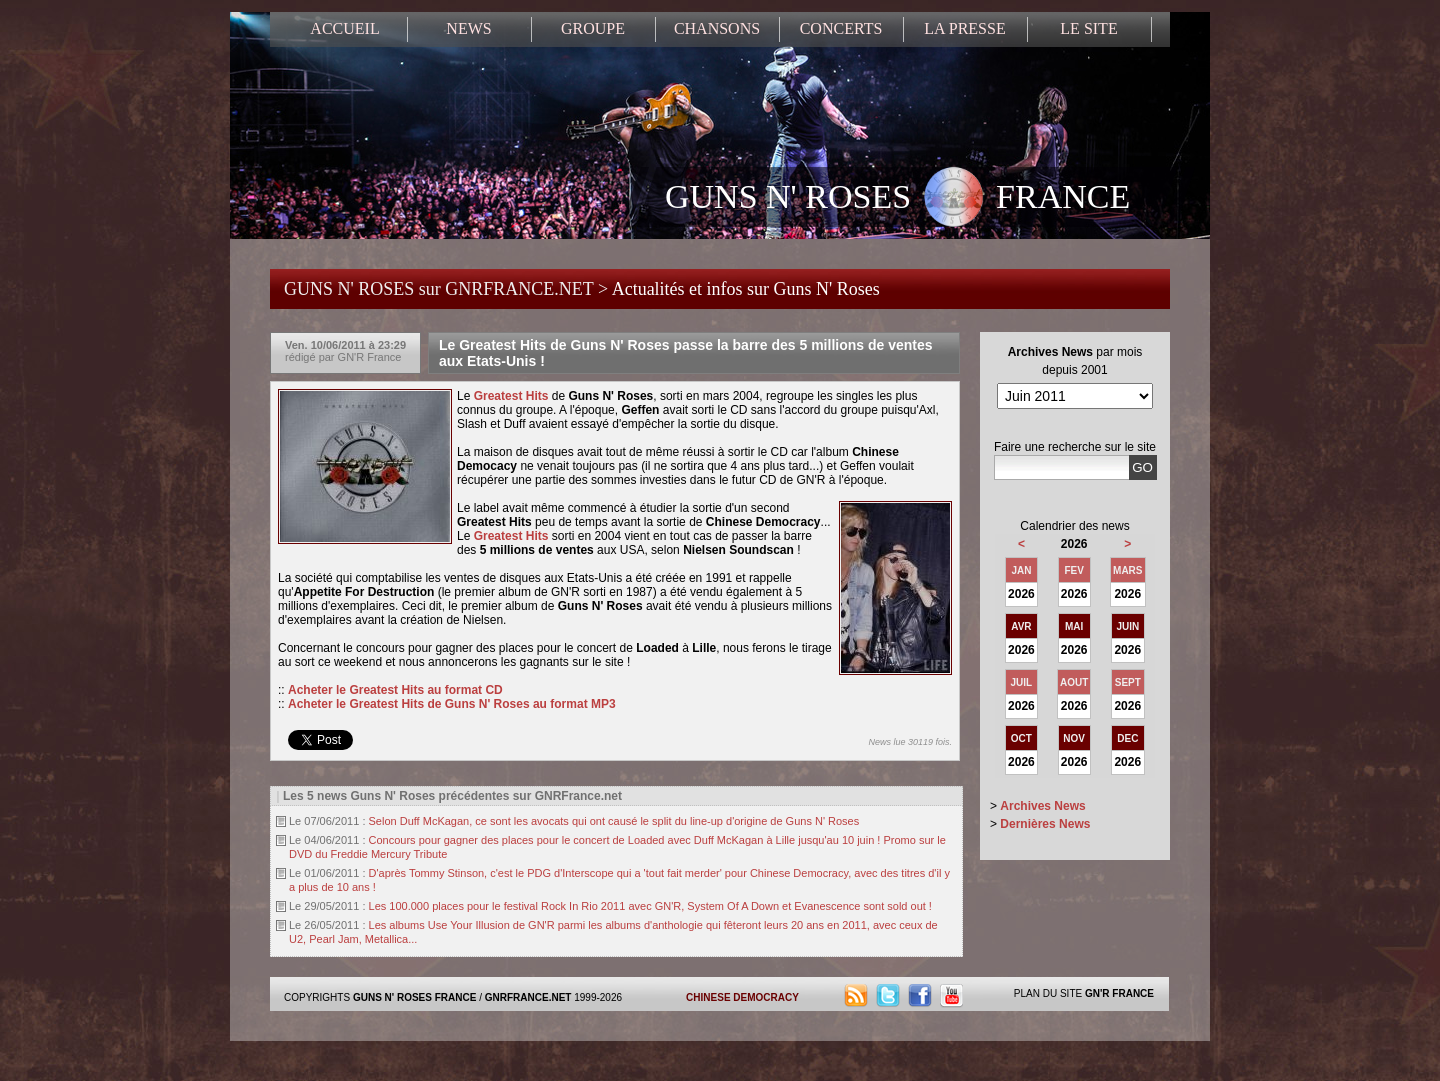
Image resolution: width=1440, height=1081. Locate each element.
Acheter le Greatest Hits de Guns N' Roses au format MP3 (452, 704)
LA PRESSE (964, 28)
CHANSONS (717, 28)
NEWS (468, 28)
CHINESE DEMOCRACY (742, 997)
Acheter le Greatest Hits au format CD (395, 690)
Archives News (1042, 806)
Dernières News (1045, 824)
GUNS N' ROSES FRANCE (897, 199)
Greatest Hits (511, 396)
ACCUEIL (344, 28)
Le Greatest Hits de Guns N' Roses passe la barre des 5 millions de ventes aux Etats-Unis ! (686, 353)
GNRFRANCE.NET (528, 997)
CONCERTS (841, 28)
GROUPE (593, 28)
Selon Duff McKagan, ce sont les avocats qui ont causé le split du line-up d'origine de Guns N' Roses (614, 821)
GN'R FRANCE (1119, 993)
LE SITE (1088, 28)
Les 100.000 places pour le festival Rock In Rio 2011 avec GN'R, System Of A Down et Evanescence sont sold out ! (650, 906)
